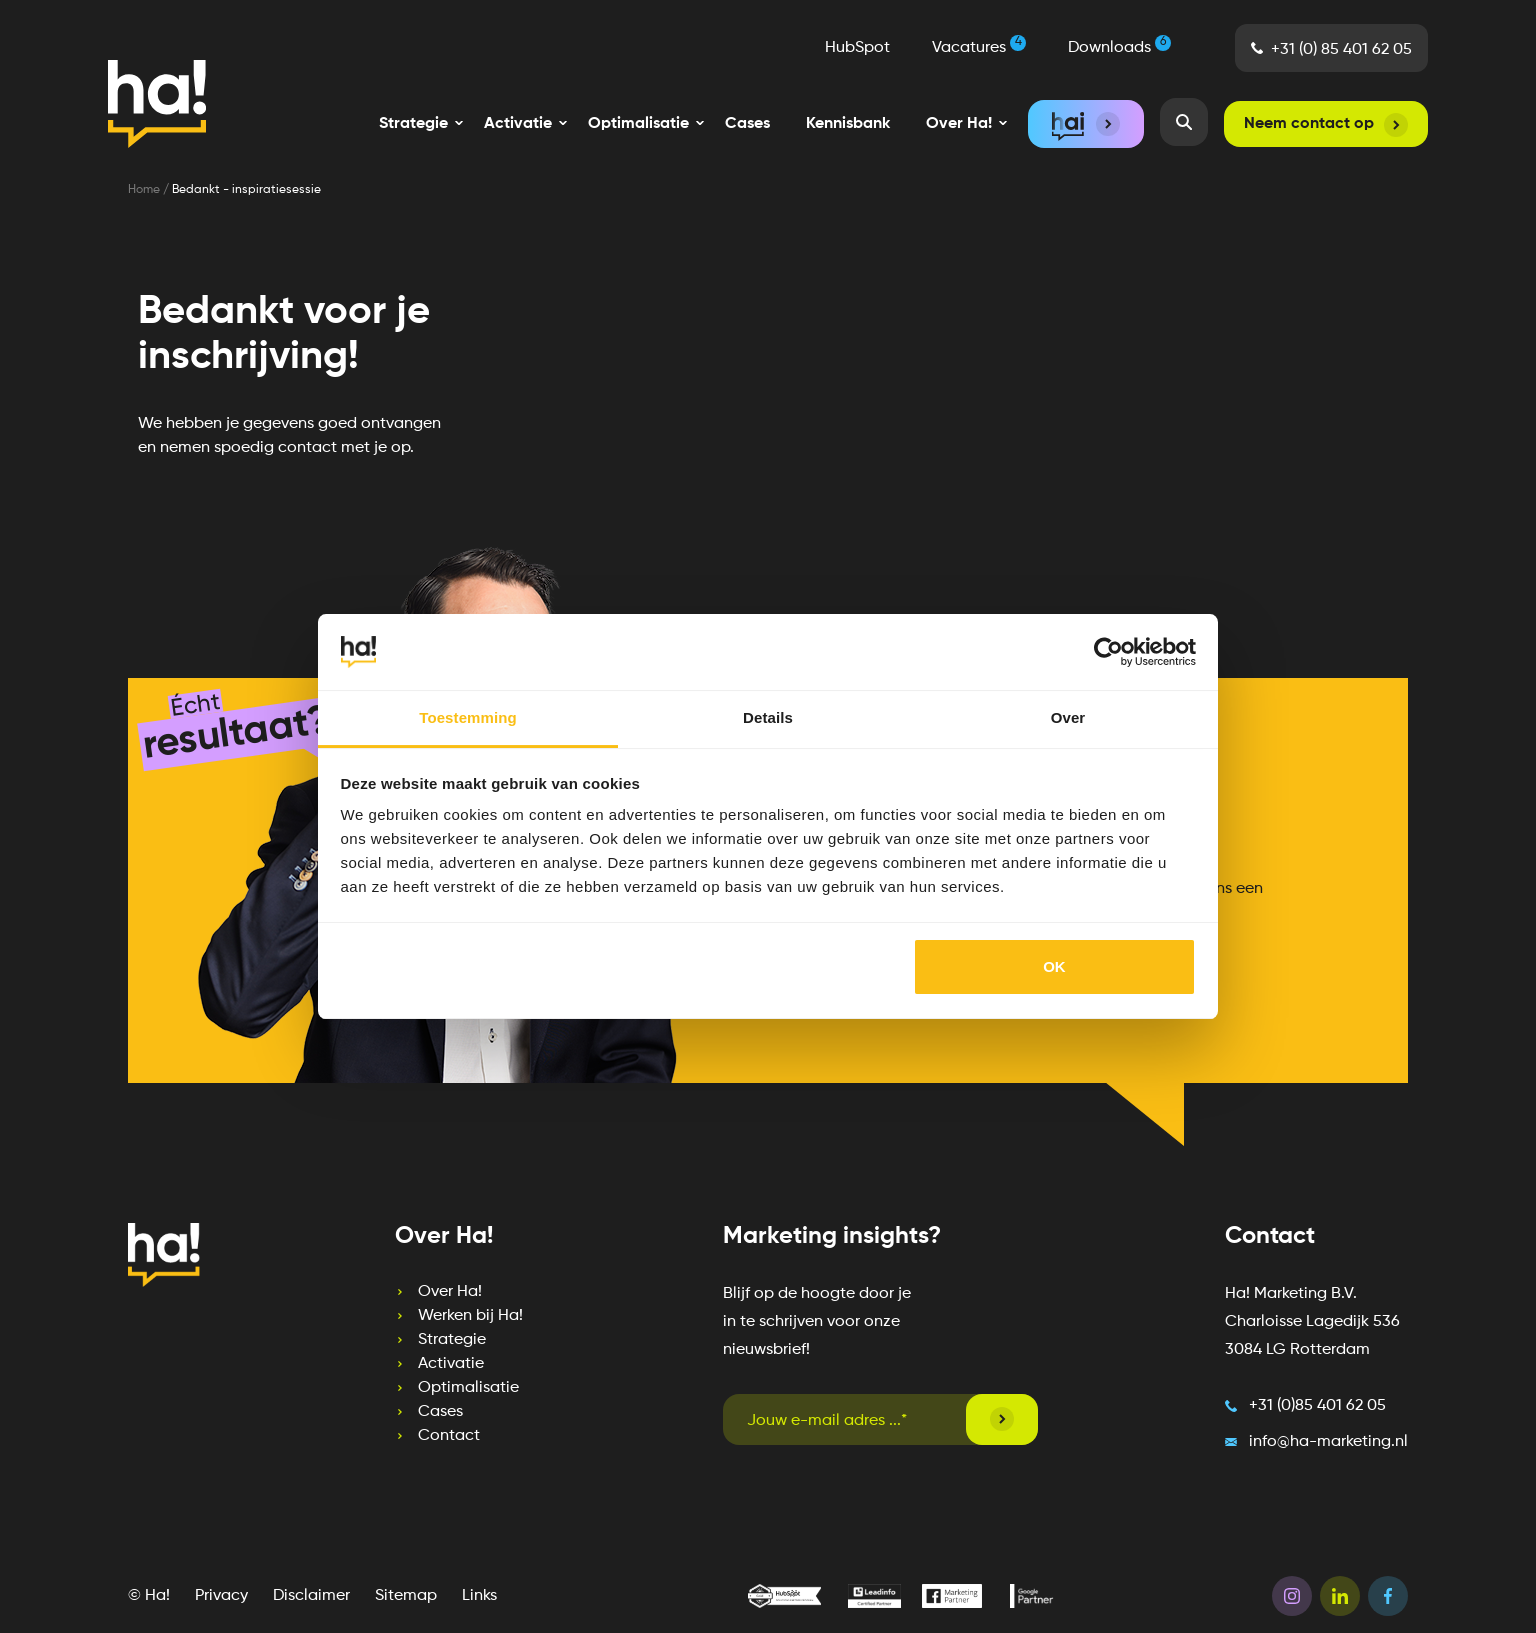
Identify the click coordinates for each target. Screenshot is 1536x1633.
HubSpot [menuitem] (857, 48)
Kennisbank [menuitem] (848, 124)
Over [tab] (1068, 717)
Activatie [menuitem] (451, 1364)
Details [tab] (768, 717)
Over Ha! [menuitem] (450, 1292)
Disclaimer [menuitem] (311, 1596)
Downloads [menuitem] (1119, 46)
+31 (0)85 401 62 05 (1317, 1406)
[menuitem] (413, 124)
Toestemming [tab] (468, 717)
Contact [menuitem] (449, 1436)
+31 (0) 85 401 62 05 (1341, 50)
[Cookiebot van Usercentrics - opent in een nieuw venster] (1108, 652)
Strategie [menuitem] (452, 1340)
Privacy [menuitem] (221, 1596)
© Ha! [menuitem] (149, 1596)
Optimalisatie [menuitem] (468, 1388)
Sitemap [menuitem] (406, 1596)
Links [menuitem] (479, 1596)
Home (145, 190)
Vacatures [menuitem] (979, 46)
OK (1054, 966)
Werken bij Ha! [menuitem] (470, 1316)
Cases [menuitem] (747, 124)
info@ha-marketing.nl (1328, 1442)
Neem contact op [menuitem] (1309, 124)
